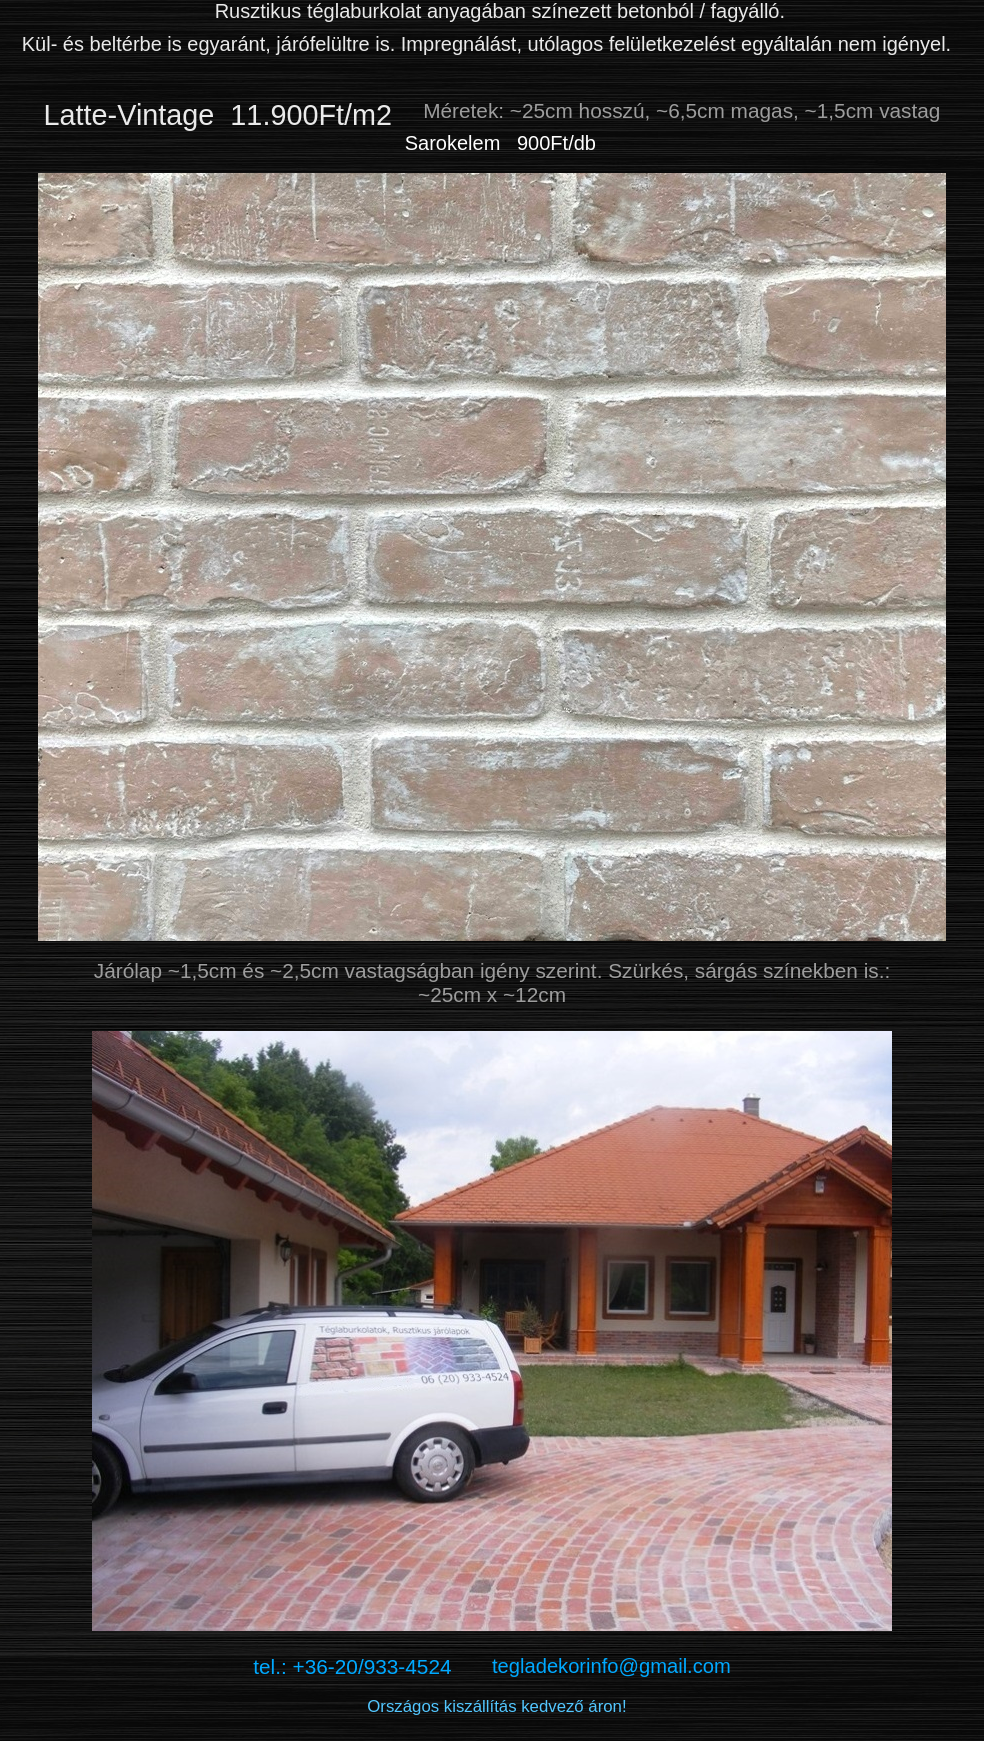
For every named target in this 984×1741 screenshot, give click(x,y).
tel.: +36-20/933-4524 (372, 1666)
